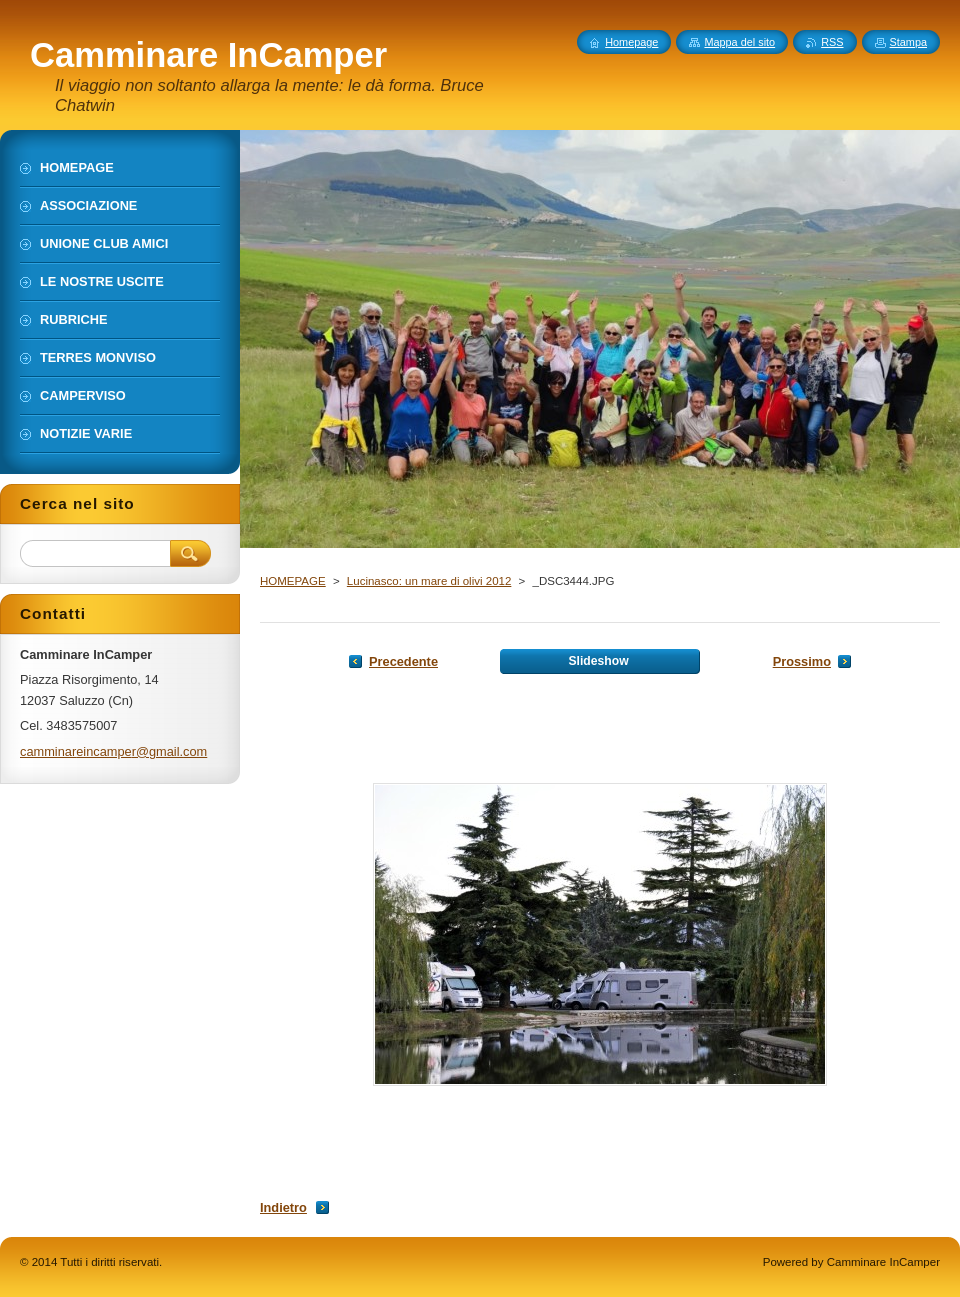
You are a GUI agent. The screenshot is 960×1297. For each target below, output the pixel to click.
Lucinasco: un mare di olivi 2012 (429, 581)
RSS (832, 42)
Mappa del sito (739, 42)
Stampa (908, 42)
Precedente (403, 661)
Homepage (631, 42)
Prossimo (802, 661)
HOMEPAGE (293, 581)
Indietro (283, 1207)
